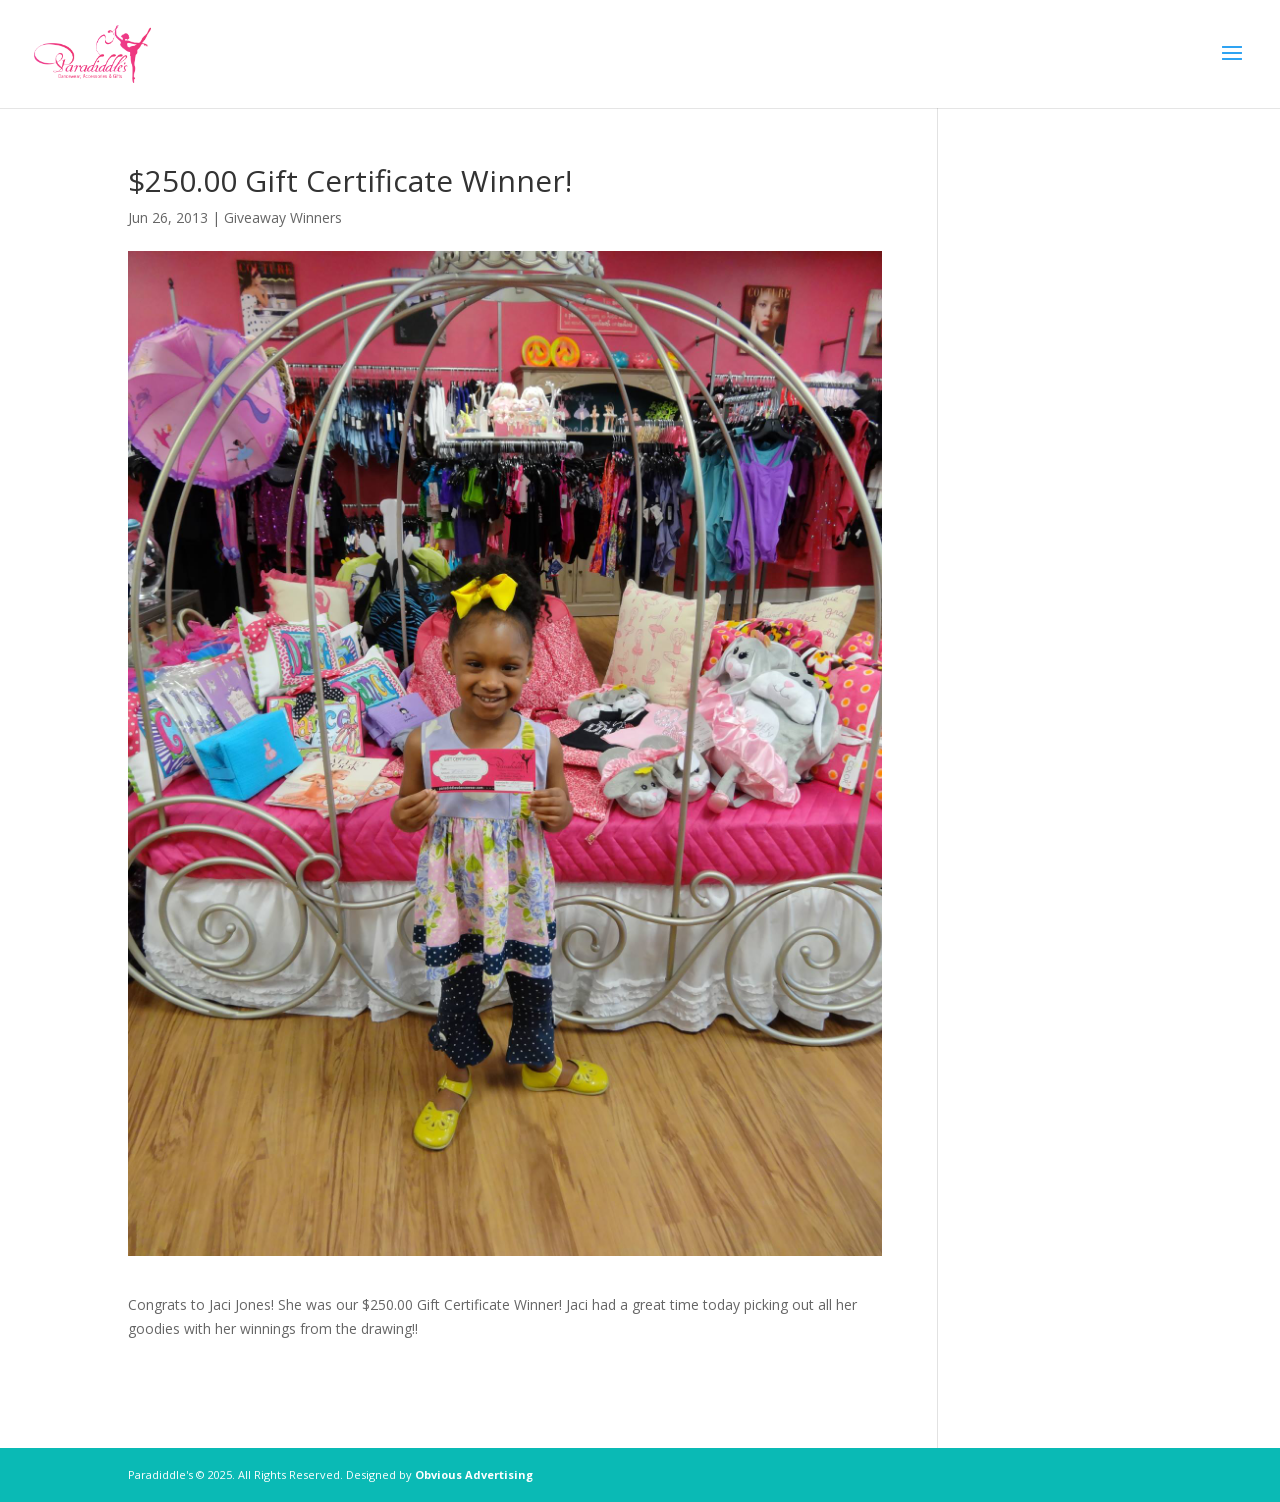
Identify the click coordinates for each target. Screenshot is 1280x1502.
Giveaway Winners (283, 217)
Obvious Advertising (474, 1474)
